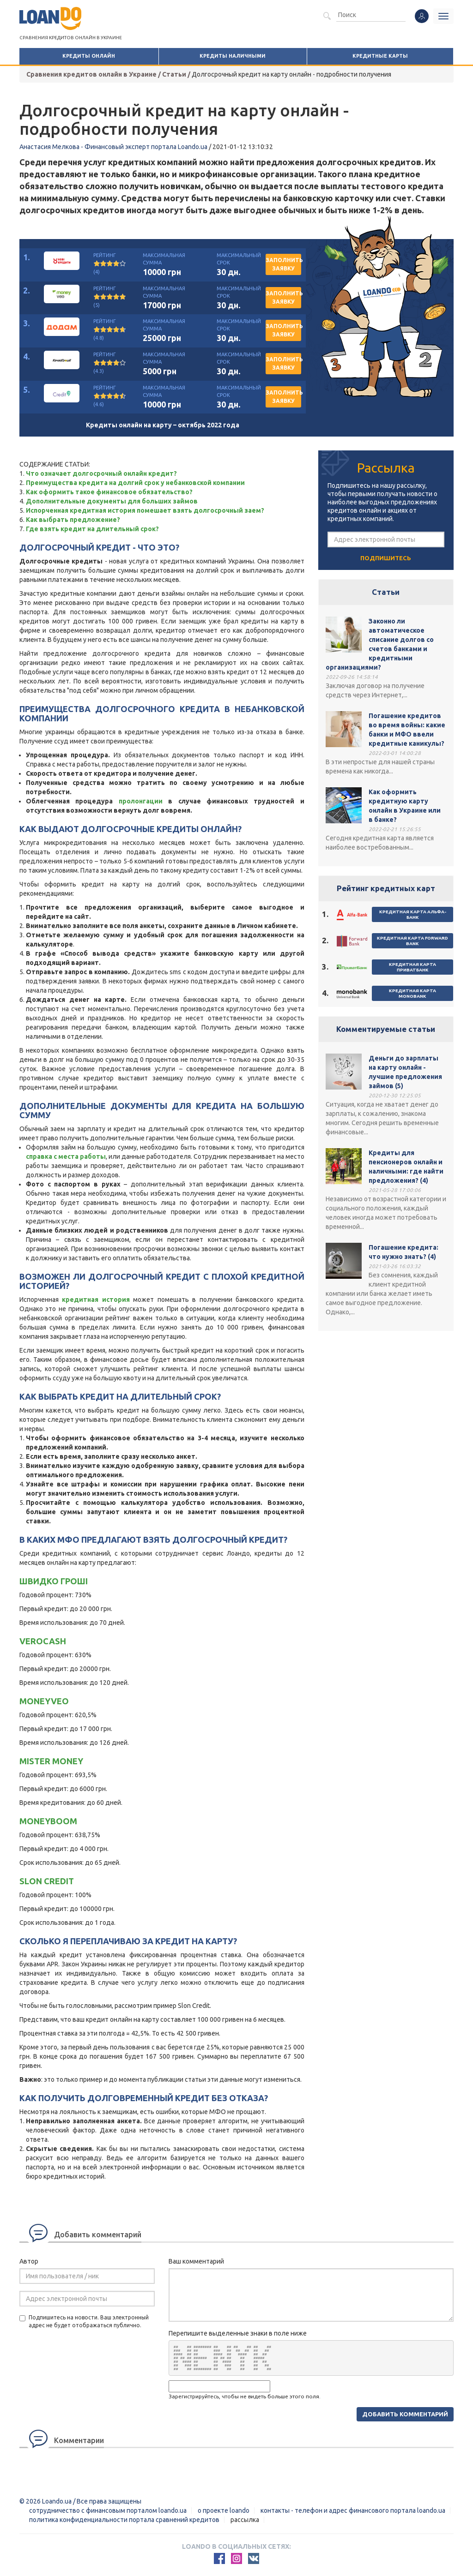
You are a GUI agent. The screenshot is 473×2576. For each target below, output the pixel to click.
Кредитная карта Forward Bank (412, 940)
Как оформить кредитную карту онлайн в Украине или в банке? (405, 805)
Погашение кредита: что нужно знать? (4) (403, 1252)
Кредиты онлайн (88, 56)
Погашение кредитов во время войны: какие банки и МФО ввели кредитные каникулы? (407, 729)
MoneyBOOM (48, 1821)
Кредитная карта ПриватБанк (412, 967)
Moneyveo (44, 1701)
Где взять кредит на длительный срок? (92, 529)
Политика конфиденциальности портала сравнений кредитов (124, 2519)
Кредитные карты (380, 56)
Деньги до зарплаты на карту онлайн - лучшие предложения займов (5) (405, 1072)
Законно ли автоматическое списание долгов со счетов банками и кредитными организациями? (380, 644)
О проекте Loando (223, 2510)
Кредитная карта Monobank (412, 993)
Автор (28, 2261)
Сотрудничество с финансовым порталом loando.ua (108, 2510)
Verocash (42, 1641)
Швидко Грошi (53, 1581)
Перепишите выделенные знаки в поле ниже (238, 2333)
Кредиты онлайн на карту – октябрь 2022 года (162, 425)
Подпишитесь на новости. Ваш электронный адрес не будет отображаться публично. (84, 2321)
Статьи (386, 591)
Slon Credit (46, 1881)
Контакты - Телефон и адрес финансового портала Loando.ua (353, 2510)
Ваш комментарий (196, 2261)
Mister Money (51, 1761)
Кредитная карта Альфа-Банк (412, 914)
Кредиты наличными (233, 56)
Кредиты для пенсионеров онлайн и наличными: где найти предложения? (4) (406, 1166)
